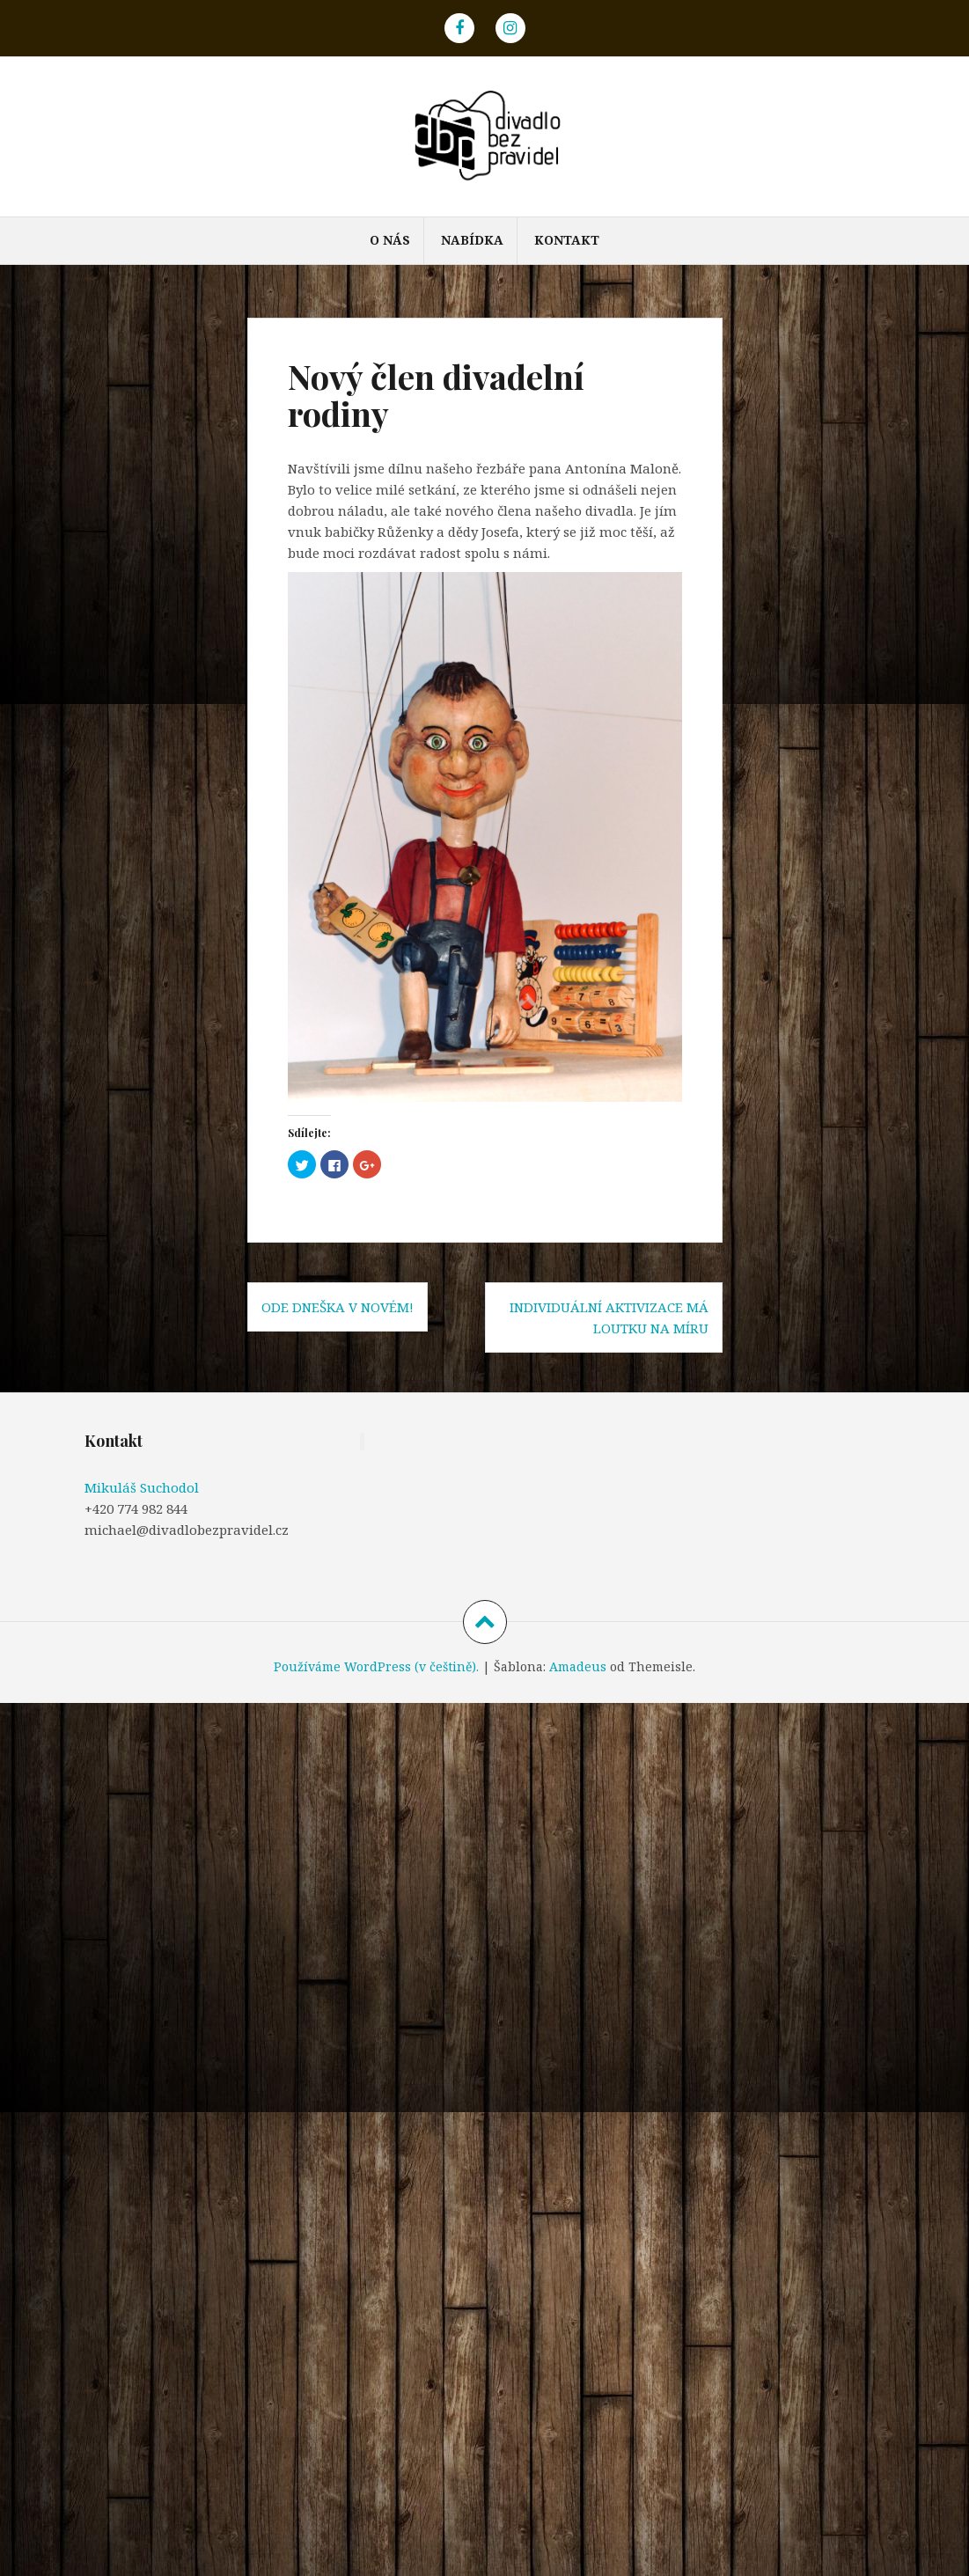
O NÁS (390, 239)
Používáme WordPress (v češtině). (376, 1666)
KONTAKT (566, 239)
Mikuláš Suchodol (141, 1487)
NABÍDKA (472, 239)
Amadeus (577, 1666)
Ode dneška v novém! (337, 1307)
